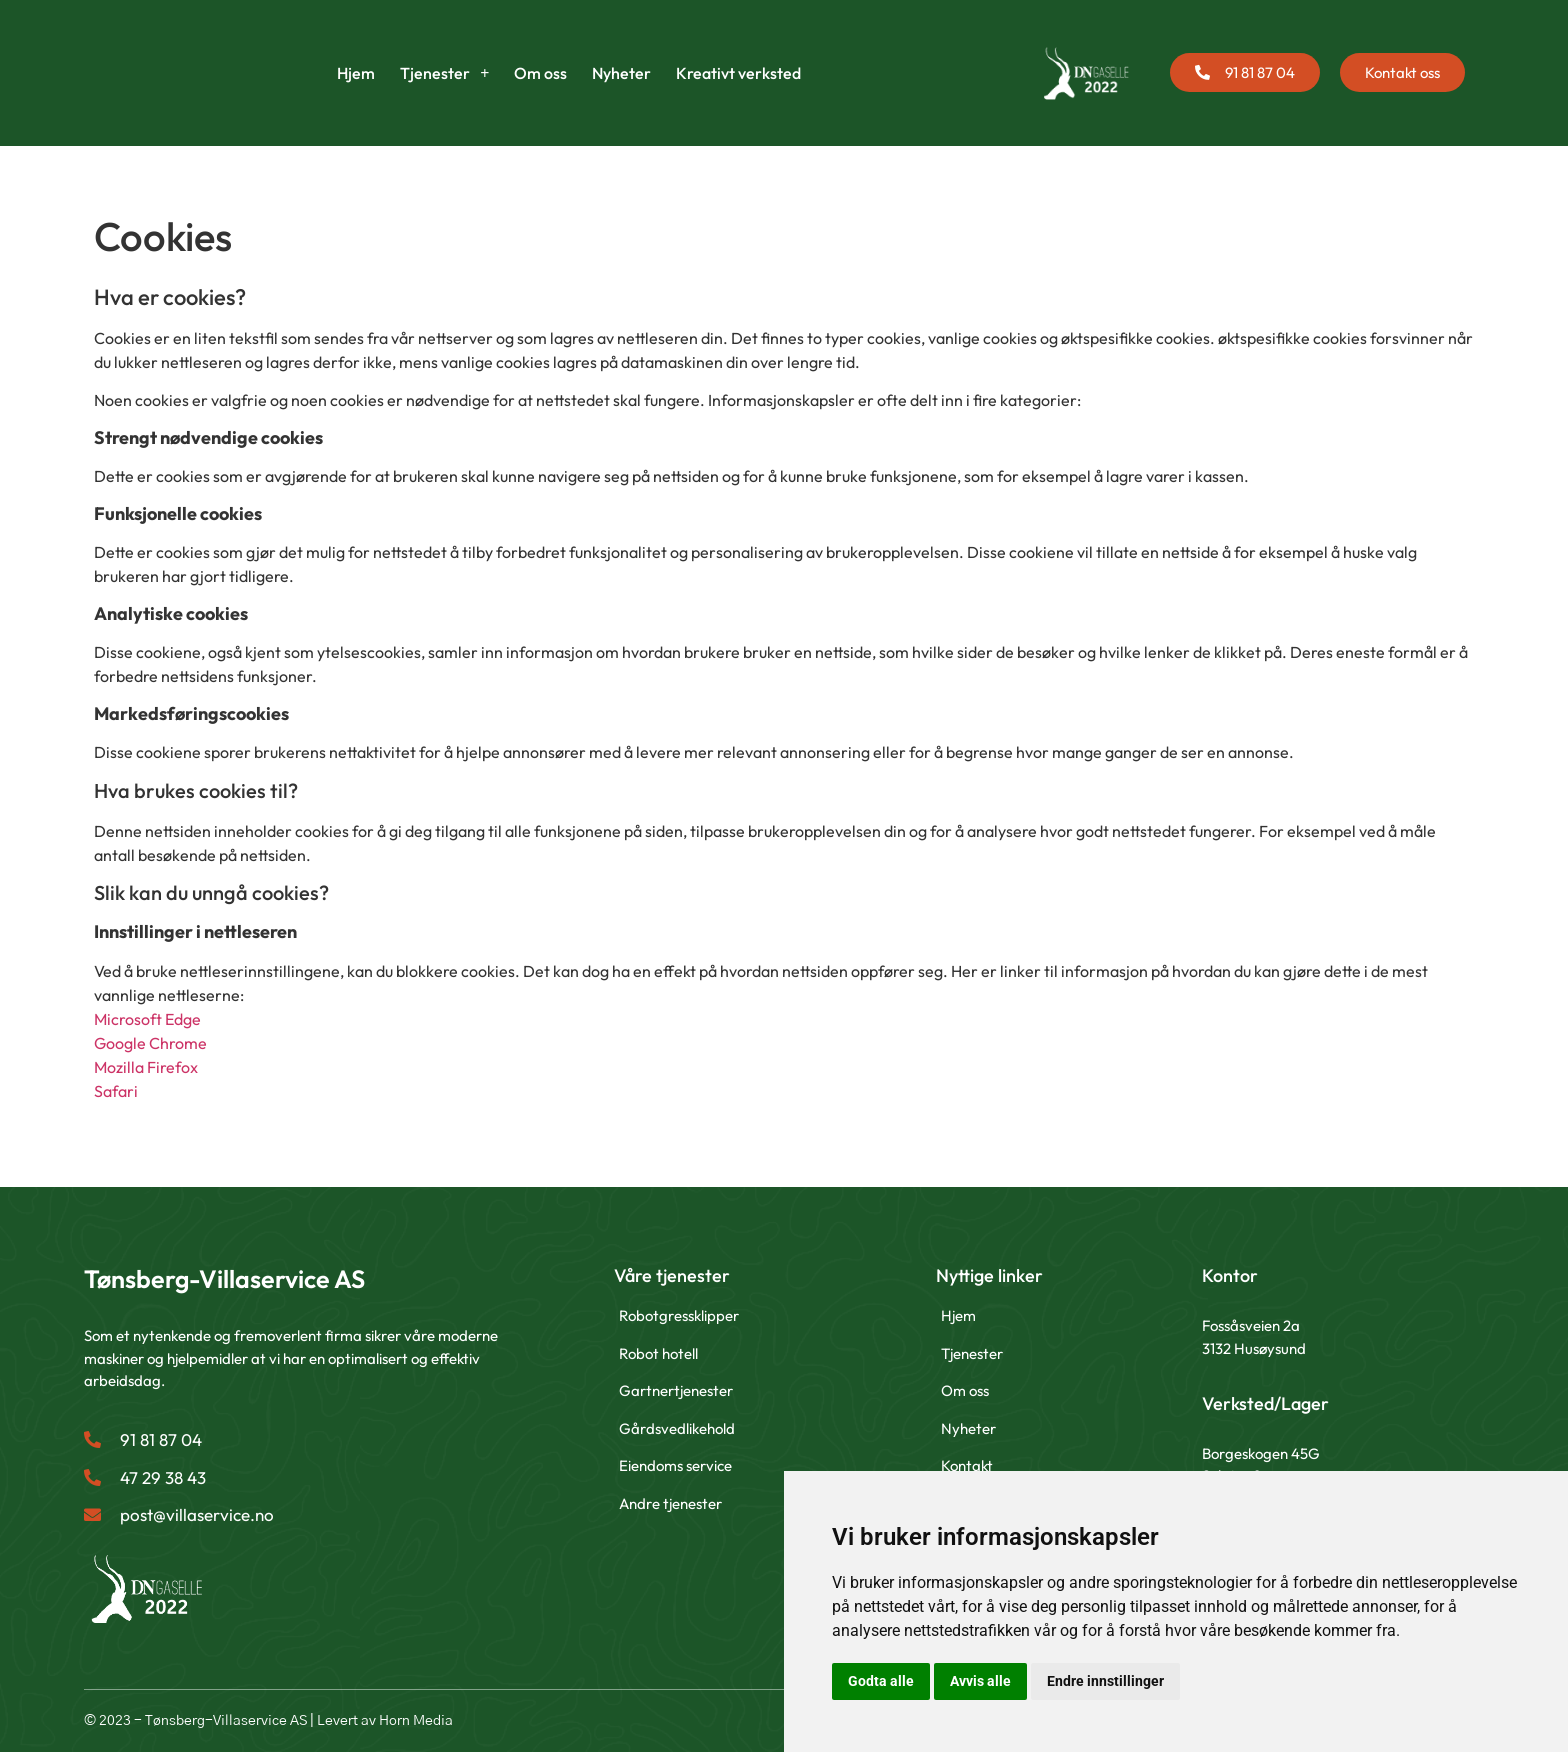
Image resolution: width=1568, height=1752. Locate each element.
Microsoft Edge (147, 1019)
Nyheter (621, 73)
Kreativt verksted (738, 73)
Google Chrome (150, 1043)
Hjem (356, 73)
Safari (116, 1091)
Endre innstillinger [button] (1105, 1681)
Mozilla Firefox (146, 1067)
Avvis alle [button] (980, 1681)
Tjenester (444, 73)
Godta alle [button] (881, 1681)
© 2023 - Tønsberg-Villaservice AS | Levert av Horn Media (268, 1721)
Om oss (540, 73)
